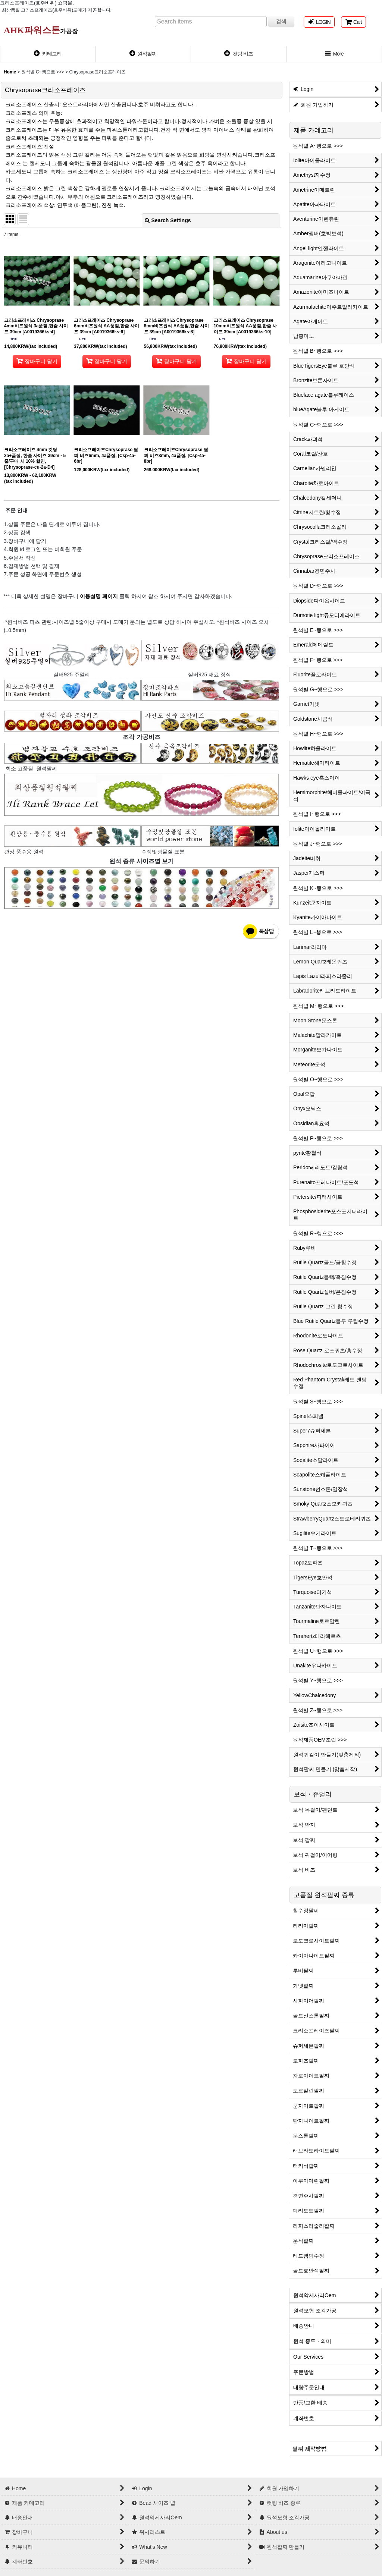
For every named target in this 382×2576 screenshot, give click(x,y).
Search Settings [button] (168, 220)
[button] (334, 54)
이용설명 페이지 (98, 596)
